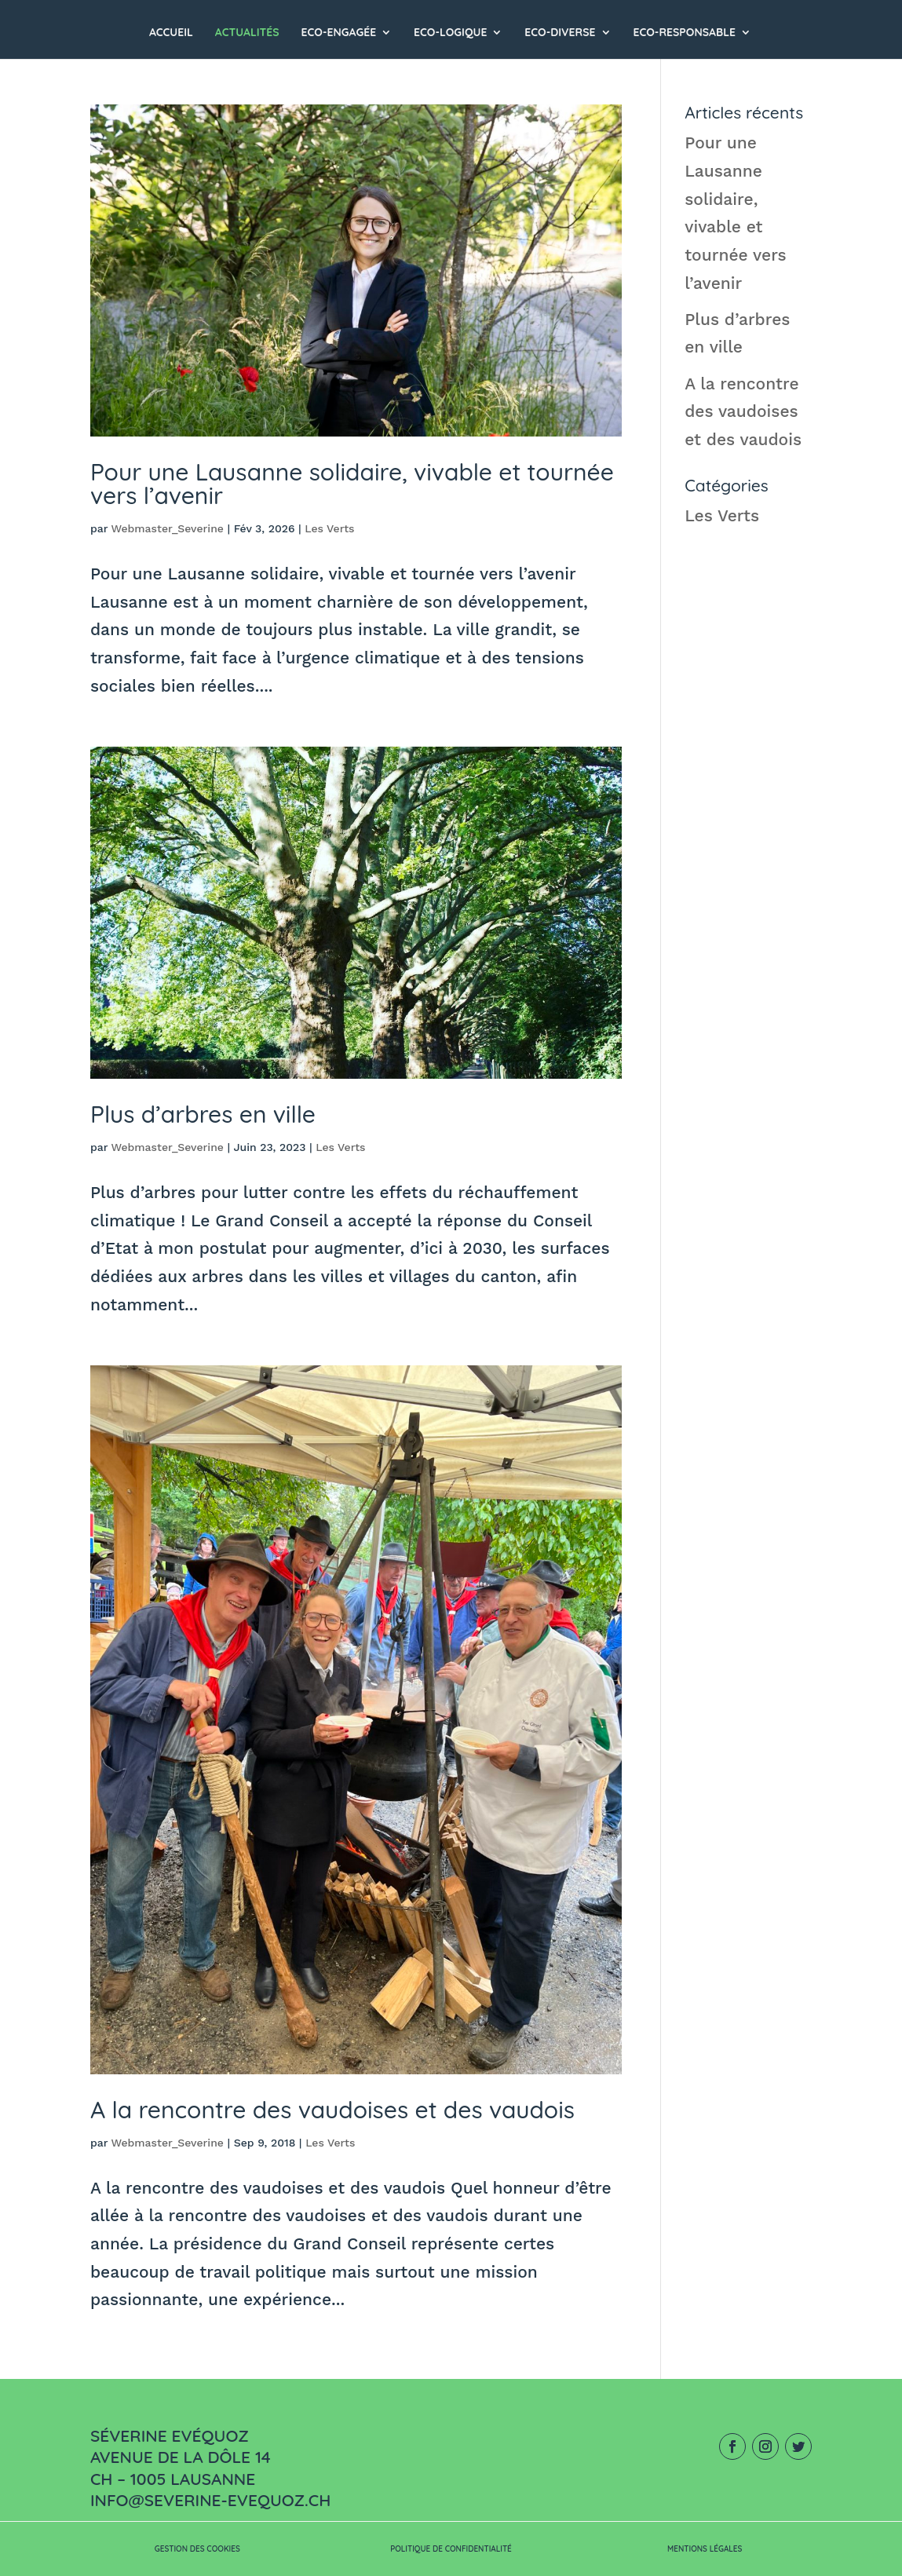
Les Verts (329, 528)
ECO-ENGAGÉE (339, 33)
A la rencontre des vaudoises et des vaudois (332, 2110)
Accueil (171, 33)
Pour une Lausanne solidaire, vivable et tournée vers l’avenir (352, 483)
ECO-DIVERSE (559, 33)
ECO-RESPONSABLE (684, 33)
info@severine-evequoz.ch (210, 2500)
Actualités (247, 33)
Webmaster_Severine (167, 528)
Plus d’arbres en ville (203, 1114)
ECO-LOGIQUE (450, 33)
